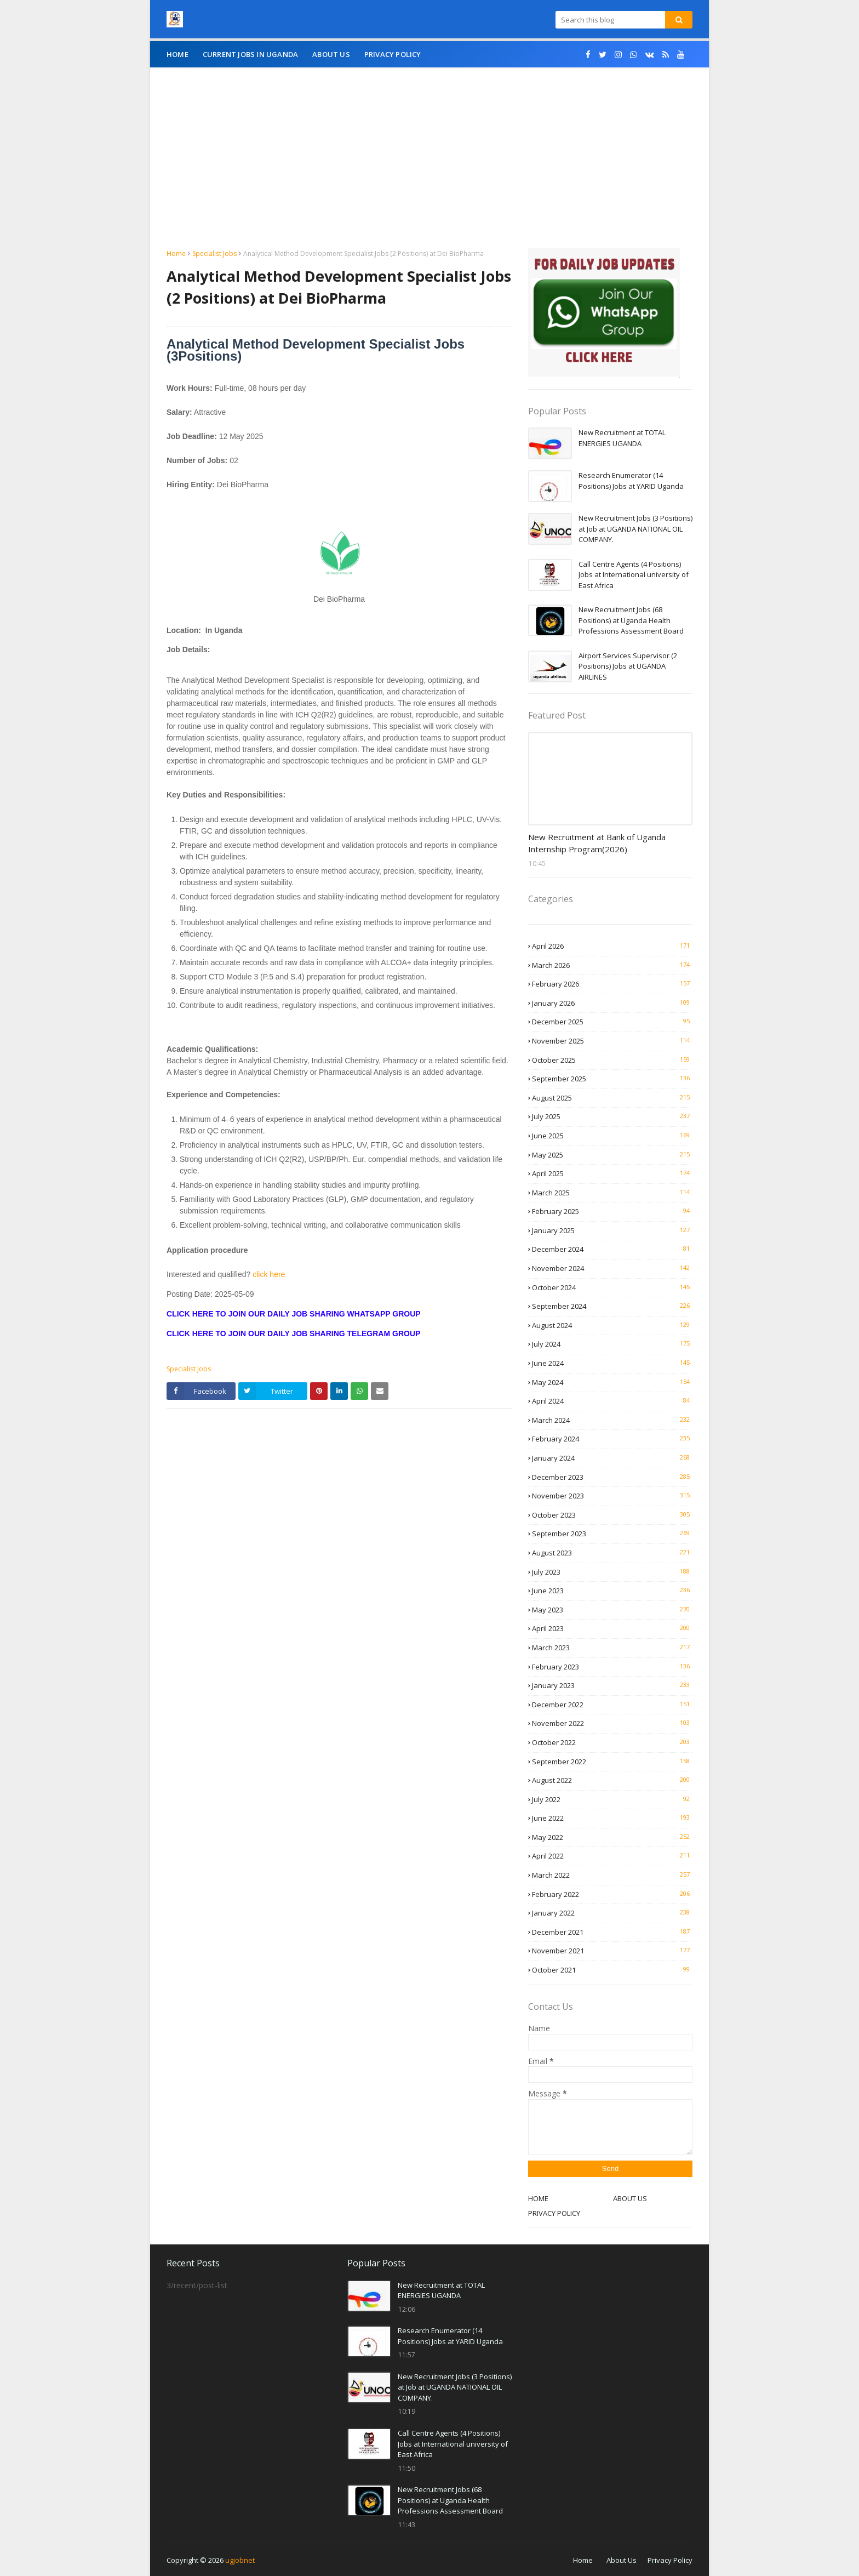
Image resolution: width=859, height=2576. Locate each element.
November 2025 (612, 1041)
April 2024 (612, 1401)
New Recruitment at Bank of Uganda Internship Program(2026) (597, 843)
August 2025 (612, 1098)
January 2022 (612, 1913)
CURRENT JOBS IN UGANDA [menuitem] (250, 54)
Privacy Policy (670, 2560)
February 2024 (612, 1439)
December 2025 (612, 1022)
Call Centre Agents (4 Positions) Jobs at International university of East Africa (634, 574)
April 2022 (612, 1856)
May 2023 (612, 1610)
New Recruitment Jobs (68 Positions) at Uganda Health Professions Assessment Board (631, 620)
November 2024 (612, 1268)
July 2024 (612, 1344)
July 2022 (612, 1799)
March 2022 (612, 1875)
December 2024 (612, 1249)
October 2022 (612, 1742)
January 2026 (612, 1003)
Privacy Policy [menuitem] (392, 54)
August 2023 (612, 1553)
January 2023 (612, 1685)
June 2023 (612, 1590)
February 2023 (612, 1667)
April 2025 (612, 1173)
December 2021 (612, 1932)
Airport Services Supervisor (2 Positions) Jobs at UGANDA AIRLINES (628, 666)
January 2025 (612, 1230)
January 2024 (612, 1458)
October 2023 (612, 1515)
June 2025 (612, 1136)
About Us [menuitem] (331, 54)
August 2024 (612, 1325)
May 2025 (612, 1155)
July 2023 (612, 1572)
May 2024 (612, 1382)
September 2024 (612, 1306)
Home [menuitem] (177, 54)
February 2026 (612, 984)
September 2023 (612, 1533)
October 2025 (612, 1060)
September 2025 (612, 1079)
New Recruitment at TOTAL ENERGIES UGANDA (622, 438)
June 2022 (612, 1818)
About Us (621, 2560)
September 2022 (612, 1761)
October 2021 (612, 1970)
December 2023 (612, 1477)
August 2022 (612, 1780)
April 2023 (612, 1628)
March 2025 (612, 1193)
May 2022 (612, 1837)
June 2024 (612, 1363)
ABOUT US (630, 2198)
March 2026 (612, 965)
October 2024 (612, 1287)
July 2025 (612, 1116)
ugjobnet (240, 2560)
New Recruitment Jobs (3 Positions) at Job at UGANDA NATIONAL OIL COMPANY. (635, 528)
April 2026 (612, 946)
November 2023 (612, 1496)
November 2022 (612, 1723)
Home (176, 253)
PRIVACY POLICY (554, 2213)
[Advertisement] (429, 166)
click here (267, 1274)
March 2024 (612, 1420)
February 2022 (612, 1894)
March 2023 (612, 1647)
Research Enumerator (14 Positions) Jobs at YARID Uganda (631, 480)
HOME (538, 2198)
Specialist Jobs (214, 253)
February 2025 (612, 1211)
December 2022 (612, 1704)
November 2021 (612, 1951)
